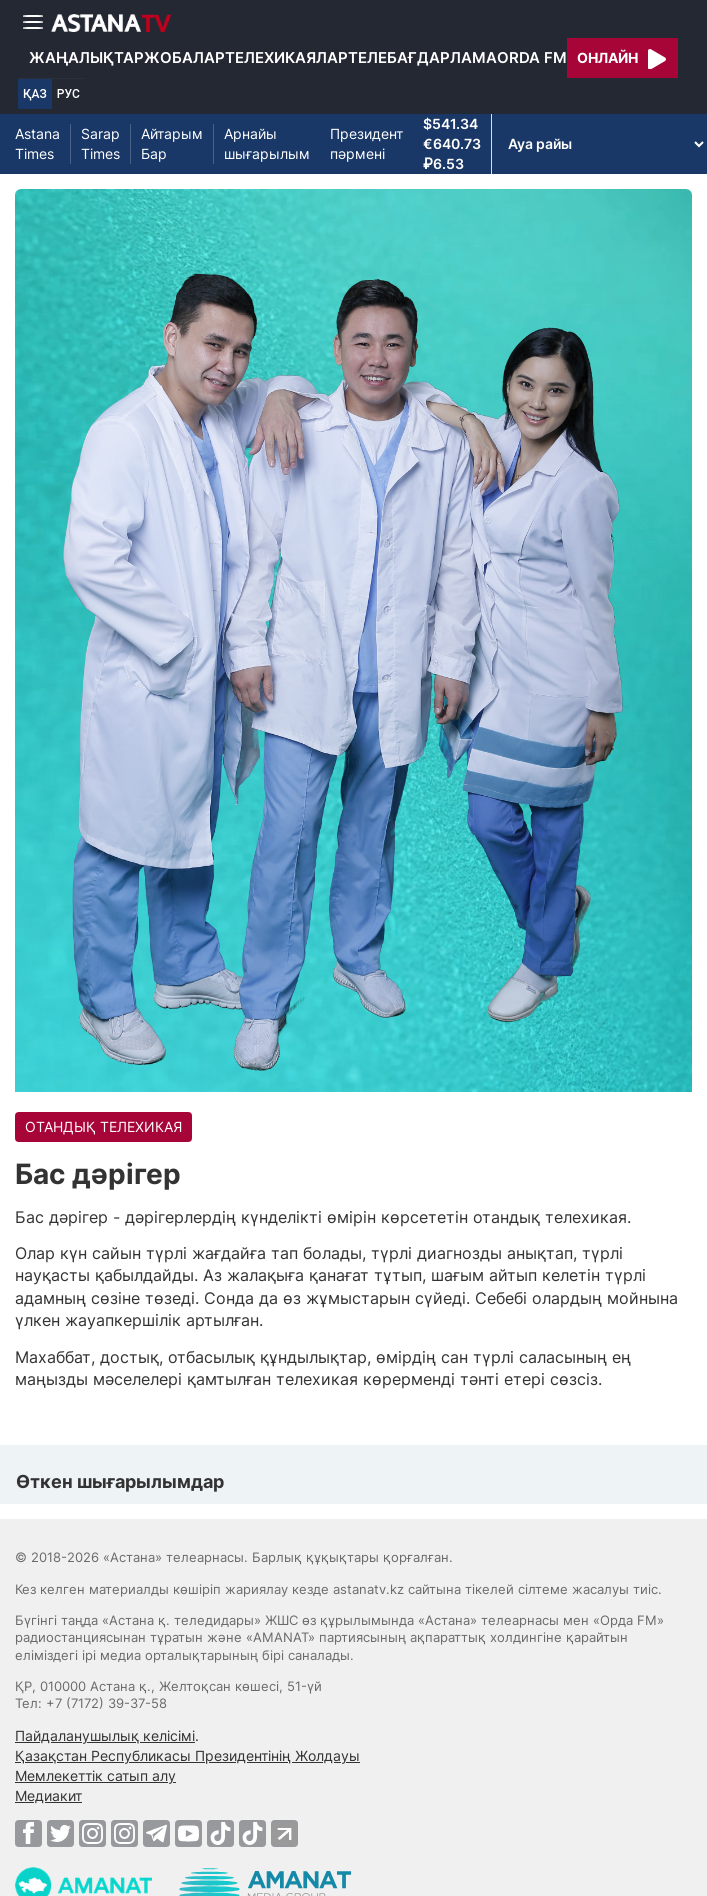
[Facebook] (28, 1833)
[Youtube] (188, 1833)
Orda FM (532, 57)
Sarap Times (100, 143)
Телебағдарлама (422, 57)
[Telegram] (156, 1833)
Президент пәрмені (366, 143)
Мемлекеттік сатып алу (95, 1775)
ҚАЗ (35, 94)
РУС (68, 94)
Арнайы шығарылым (267, 143)
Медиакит (48, 1795)
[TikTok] (220, 1833)
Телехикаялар (286, 57)
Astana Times (37, 143)
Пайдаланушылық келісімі (105, 1735)
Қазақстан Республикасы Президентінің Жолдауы (187, 1755)
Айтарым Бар (172, 143)
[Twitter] (60, 1833)
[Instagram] (92, 1833)
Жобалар (184, 57)
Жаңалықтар (86, 57)
